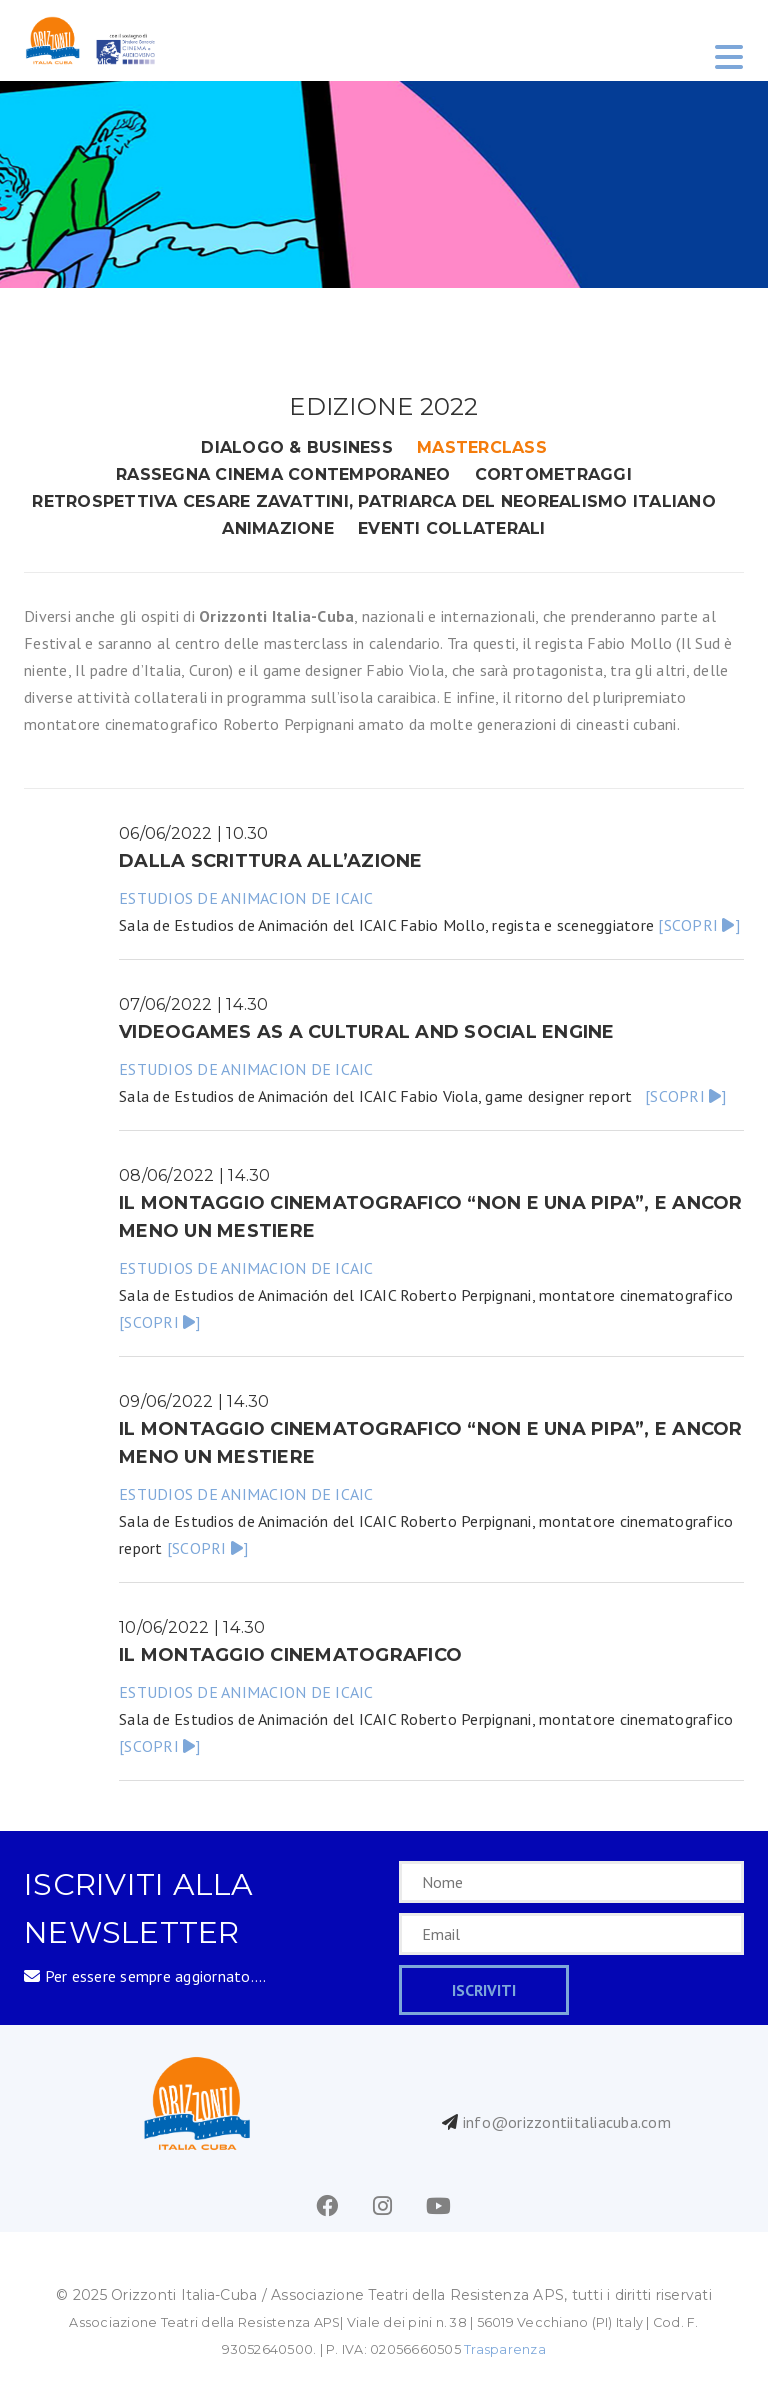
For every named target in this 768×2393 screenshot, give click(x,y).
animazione (278, 528)
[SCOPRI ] (699, 925)
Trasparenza (505, 2349)
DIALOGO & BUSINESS (297, 447)
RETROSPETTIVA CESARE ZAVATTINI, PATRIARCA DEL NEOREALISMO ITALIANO (374, 501)
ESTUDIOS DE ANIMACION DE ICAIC (246, 898)
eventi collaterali (452, 528)
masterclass (482, 447)
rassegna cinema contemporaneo (283, 474)
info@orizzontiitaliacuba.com (567, 2122)
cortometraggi (553, 474)
